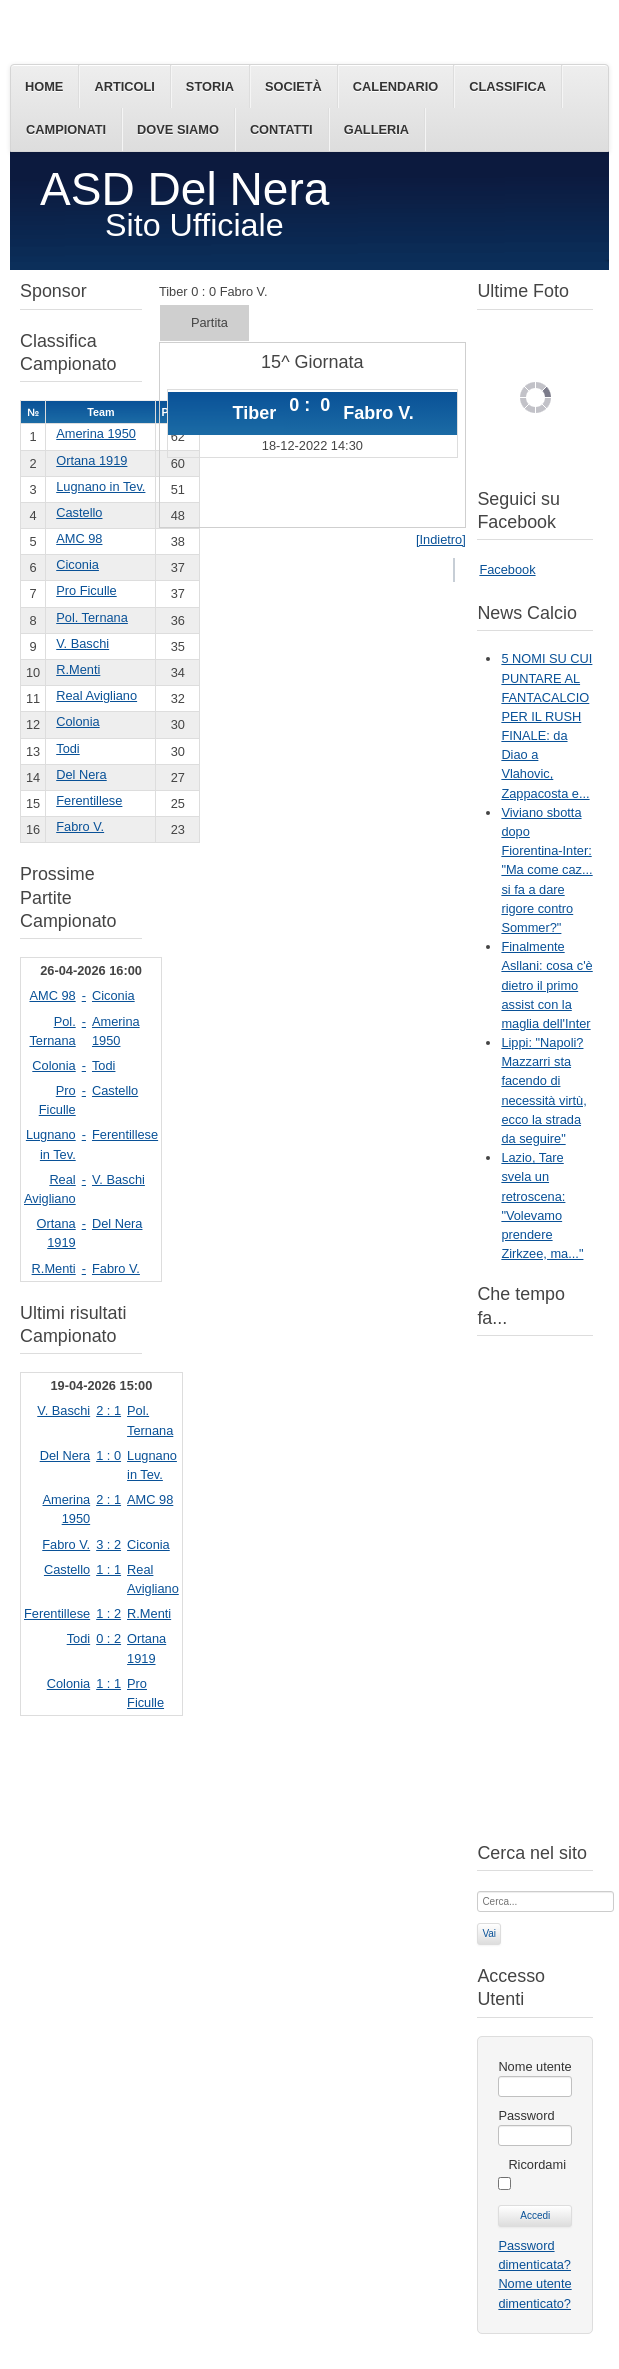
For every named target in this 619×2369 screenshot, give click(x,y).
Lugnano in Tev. (100, 486)
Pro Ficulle (86, 590)
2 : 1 (108, 1410)
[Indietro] (441, 539)
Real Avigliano (96, 695)
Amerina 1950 (96, 433)
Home (44, 86)
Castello (79, 512)
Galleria (376, 129)
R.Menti (78, 669)
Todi (67, 748)
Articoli (124, 86)
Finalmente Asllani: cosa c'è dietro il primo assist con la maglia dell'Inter (546, 985)
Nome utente (534, 2066)
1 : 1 (108, 1569)
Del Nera (81, 774)
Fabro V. (80, 826)
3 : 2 (108, 1544)
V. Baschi (82, 643)
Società (293, 86)
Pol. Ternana (92, 617)
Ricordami (537, 2164)
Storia (210, 86)
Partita (209, 322)
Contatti (281, 129)
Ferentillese (89, 800)
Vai (489, 1933)
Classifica (507, 86)
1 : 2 (108, 1613)
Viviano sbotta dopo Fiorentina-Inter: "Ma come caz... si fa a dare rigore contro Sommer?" (546, 870)
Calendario (395, 86)
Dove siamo (178, 129)
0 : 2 (108, 1638)
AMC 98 (79, 538)
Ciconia (77, 564)
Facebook (507, 569)
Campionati (66, 129)
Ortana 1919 (91, 460)
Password (526, 2115)
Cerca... (477, 1889)
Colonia (77, 721)
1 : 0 (108, 1455)
